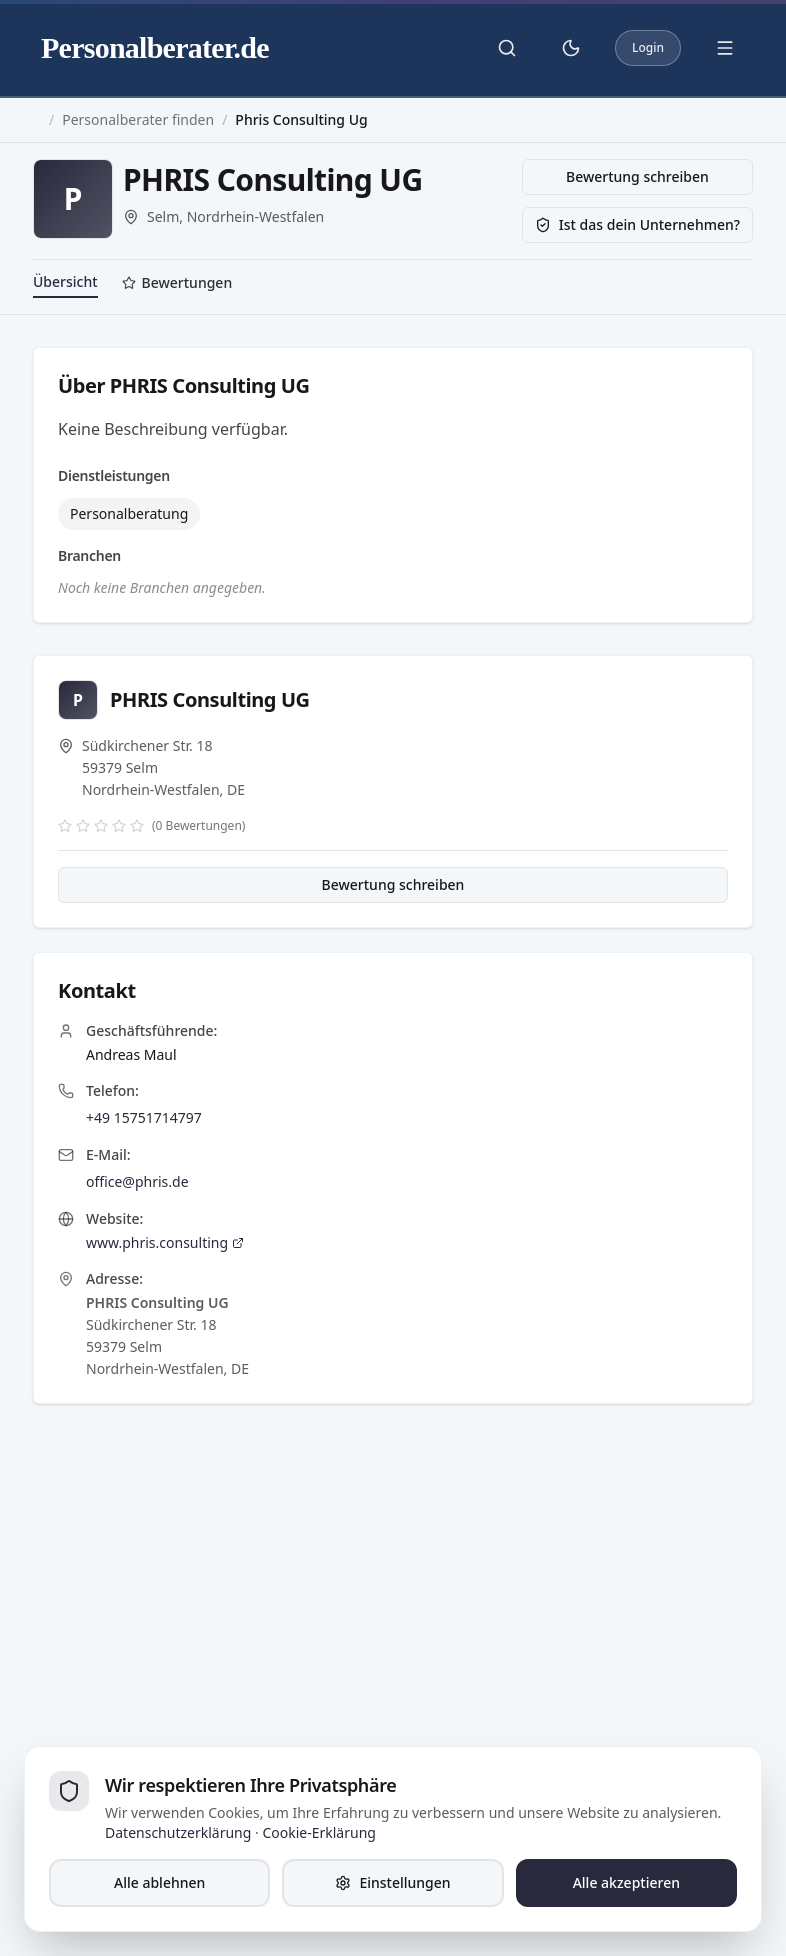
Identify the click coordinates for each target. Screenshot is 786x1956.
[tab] (177, 285)
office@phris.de (137, 1181)
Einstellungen (392, 1882)
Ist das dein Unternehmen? (637, 224)
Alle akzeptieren (626, 1882)
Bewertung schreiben (637, 176)
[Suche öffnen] (507, 48)
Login (648, 47)
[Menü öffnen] (725, 48)
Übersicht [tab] (65, 281)
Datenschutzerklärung (178, 1832)
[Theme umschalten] (571, 48)
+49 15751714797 (144, 1117)
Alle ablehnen (159, 1882)
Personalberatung (129, 513)
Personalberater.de (155, 47)
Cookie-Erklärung (318, 1832)
